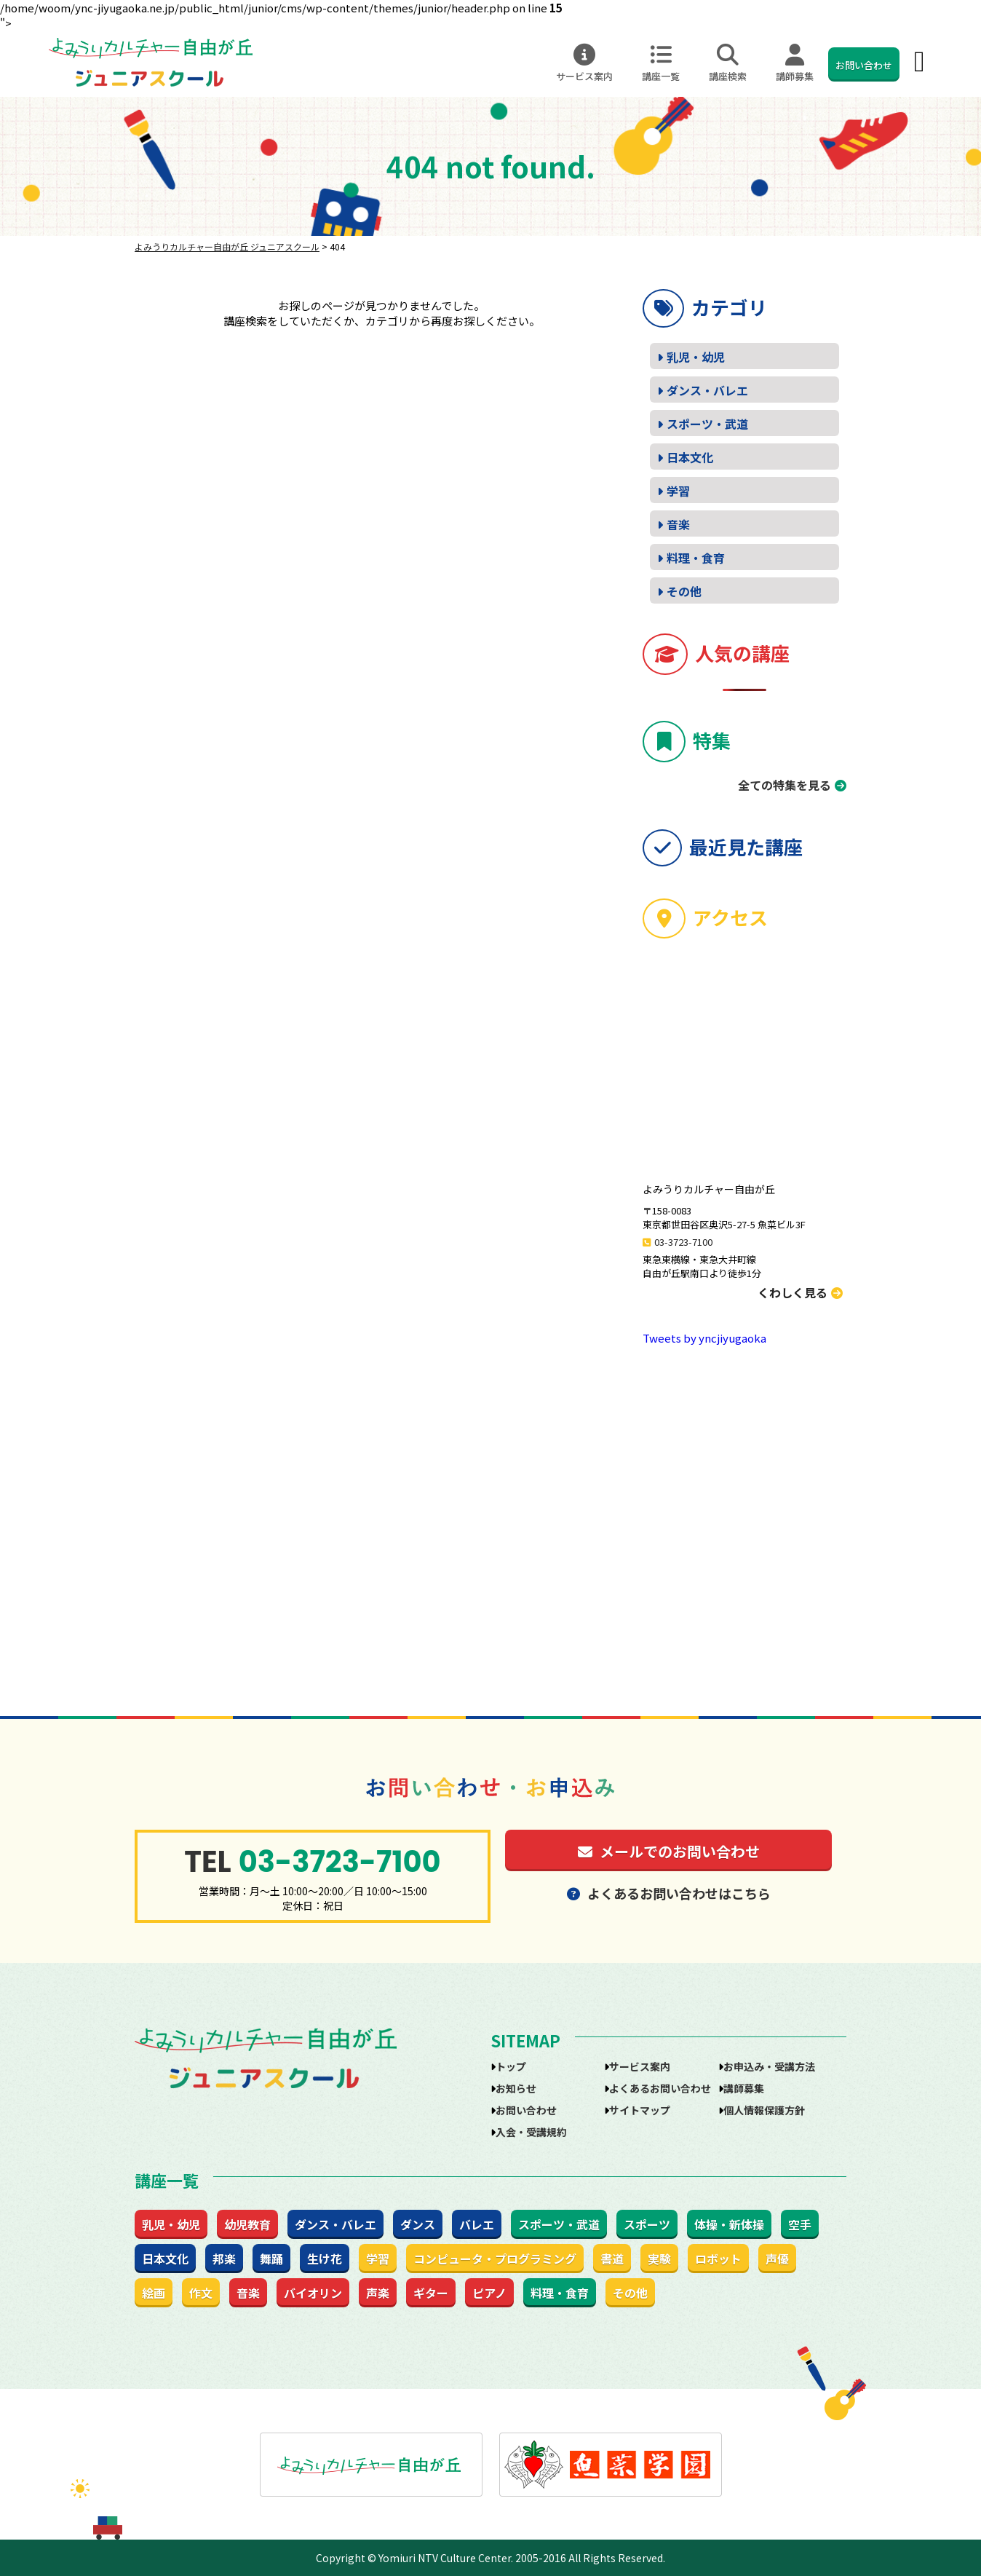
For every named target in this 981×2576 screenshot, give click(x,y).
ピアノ (489, 2293)
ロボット (718, 2258)
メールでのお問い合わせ (669, 1851)
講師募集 (795, 63)
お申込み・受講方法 (769, 2066)
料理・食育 (696, 557)
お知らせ (516, 2088)
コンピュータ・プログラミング (494, 2258)
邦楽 (224, 2258)
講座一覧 (661, 63)
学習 (678, 490)
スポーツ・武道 (707, 423)
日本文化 (690, 457)
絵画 (153, 2293)
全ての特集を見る (784, 785)
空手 (799, 2224)
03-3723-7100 (683, 1242)
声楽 (377, 2293)
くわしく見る (800, 1292)
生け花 (324, 2258)
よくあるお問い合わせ (660, 2088)
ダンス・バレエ (707, 390)
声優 (777, 2258)
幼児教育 (247, 2224)
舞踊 (271, 2258)
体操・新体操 (729, 2224)
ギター (430, 2293)
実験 (659, 2258)
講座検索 (728, 63)
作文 (201, 2293)
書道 (612, 2258)
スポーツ (647, 2224)
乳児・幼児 (696, 357)
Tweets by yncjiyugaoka (704, 1338)
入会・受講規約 (531, 2132)
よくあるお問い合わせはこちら (669, 1893)
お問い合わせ (863, 65)
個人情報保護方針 (764, 2110)
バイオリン (313, 2293)
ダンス (417, 2224)
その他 (684, 591)
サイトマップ (639, 2110)
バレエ (476, 2224)
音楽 (678, 524)
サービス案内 (584, 63)
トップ (511, 2066)
